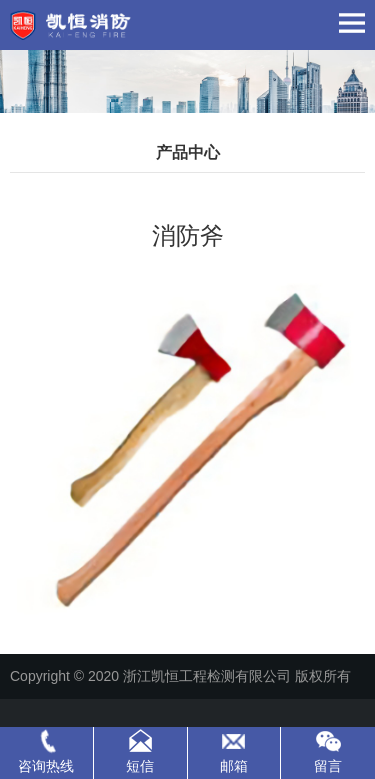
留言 (328, 766)
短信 (140, 766)
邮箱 (234, 766)
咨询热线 (46, 766)
